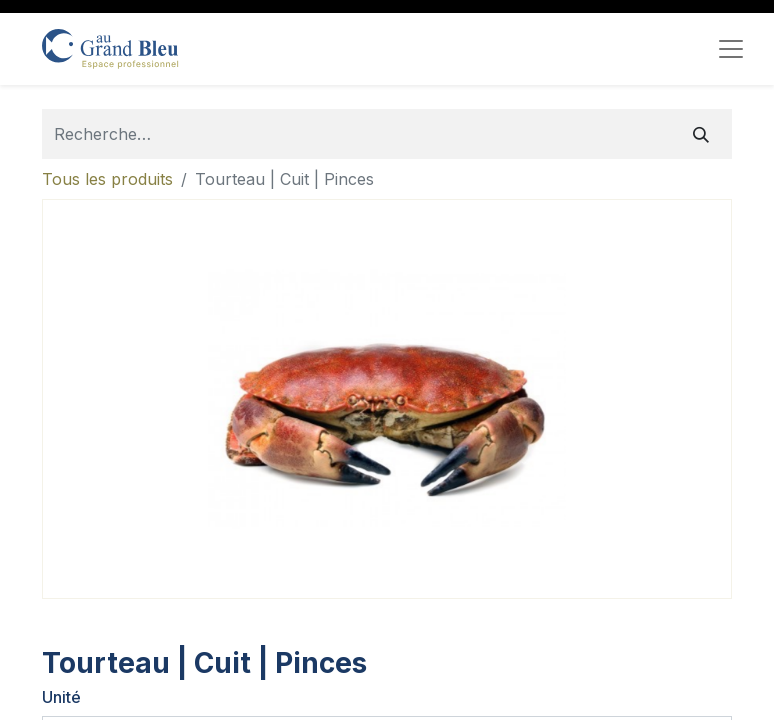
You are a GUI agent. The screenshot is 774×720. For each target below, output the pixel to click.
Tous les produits (107, 179)
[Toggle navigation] (731, 49)
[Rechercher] (701, 134)
